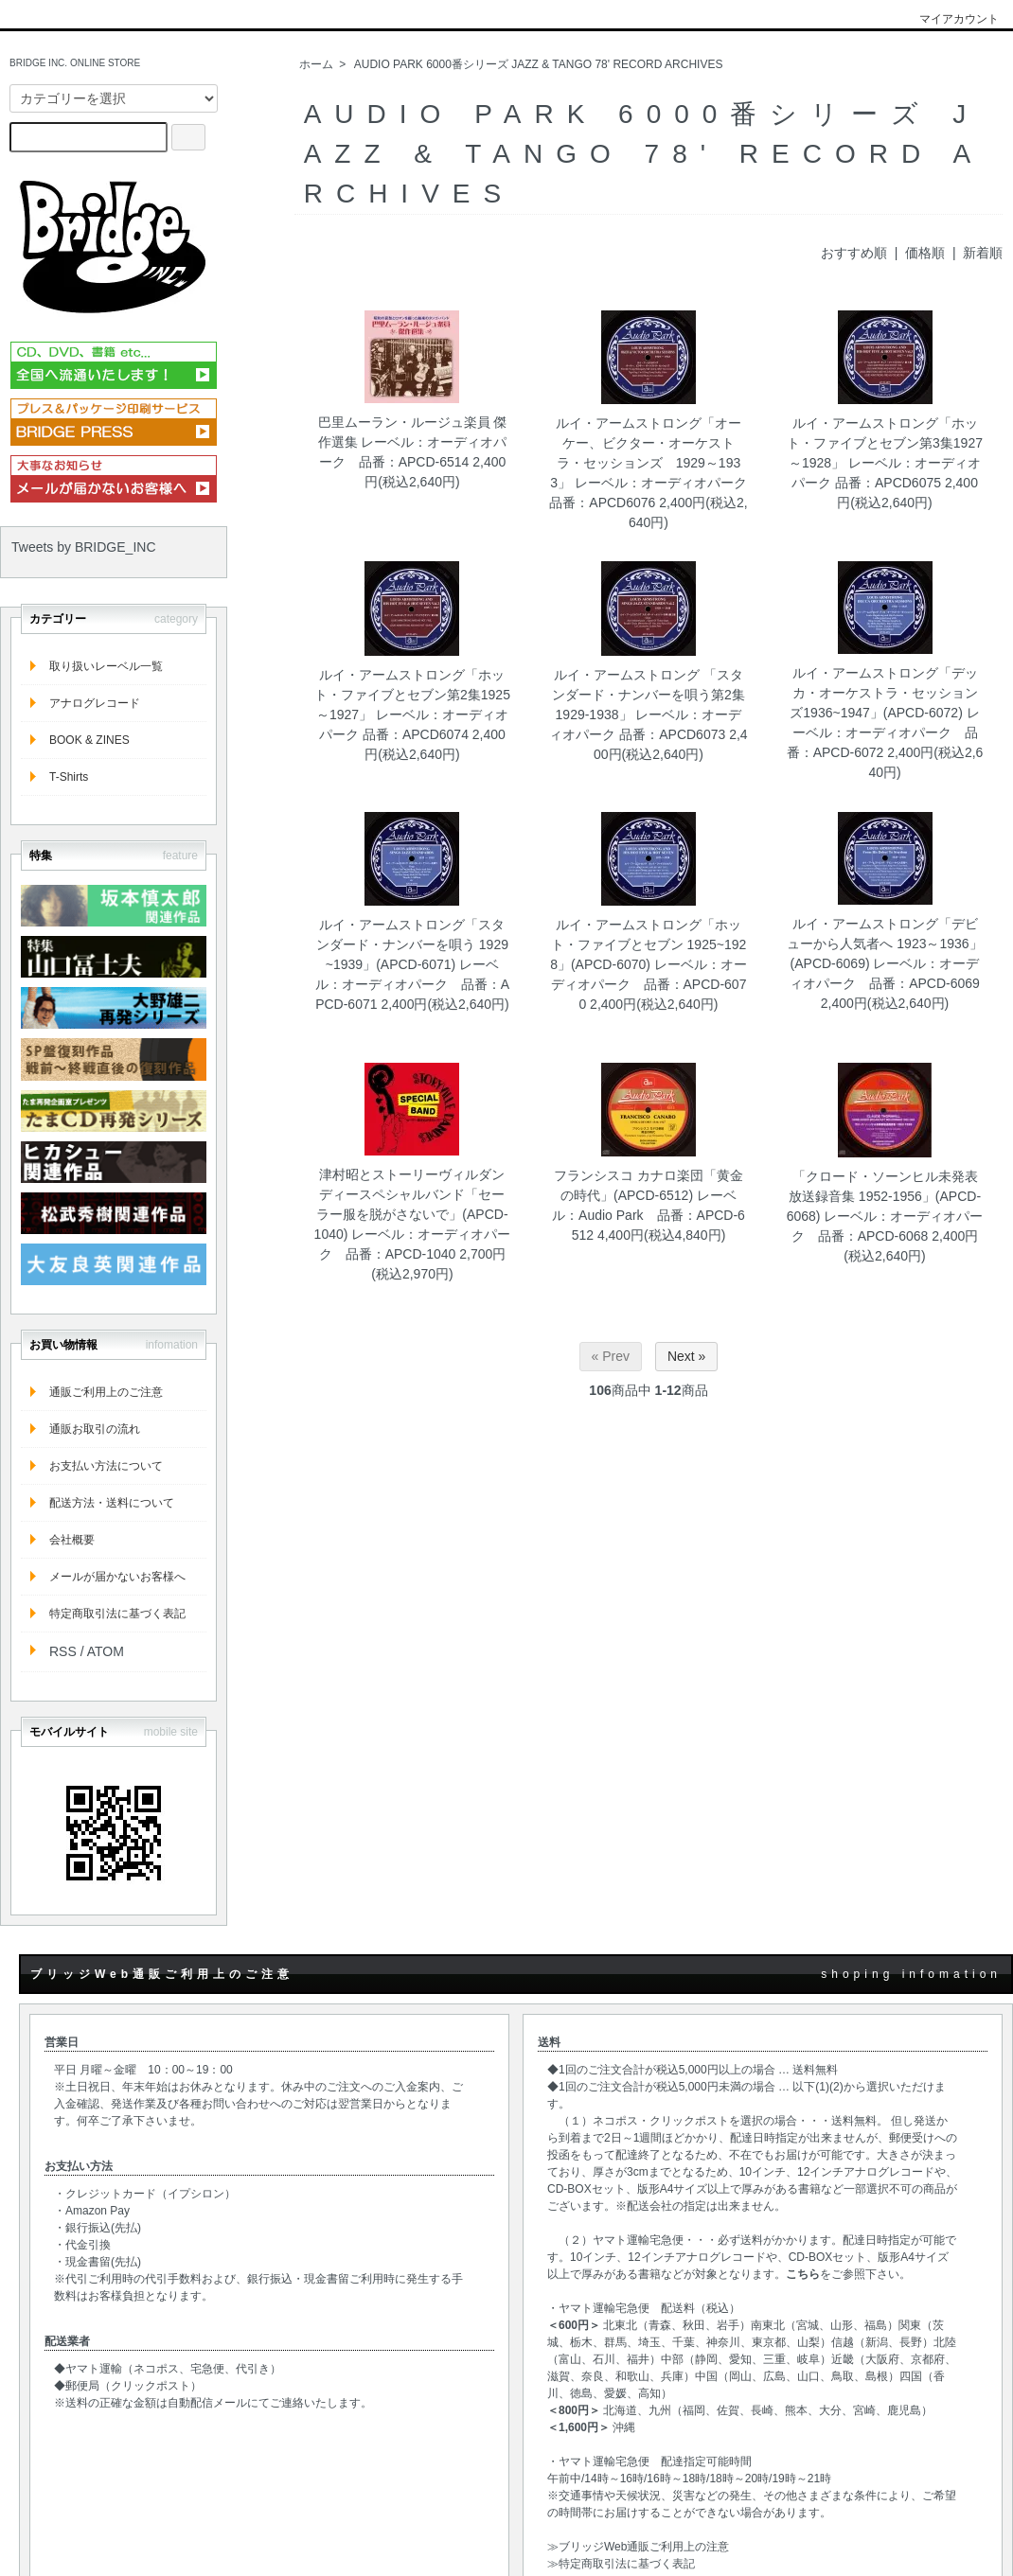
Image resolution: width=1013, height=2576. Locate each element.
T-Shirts (68, 777)
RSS (63, 1651)
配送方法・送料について (111, 1502)
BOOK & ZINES (89, 740)
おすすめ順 (854, 252)
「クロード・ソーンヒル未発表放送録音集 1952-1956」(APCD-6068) (884, 1196)
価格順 (925, 252)
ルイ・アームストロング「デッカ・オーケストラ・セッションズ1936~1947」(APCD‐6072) (883, 692)
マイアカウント (949, 19)
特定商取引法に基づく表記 (117, 1613)
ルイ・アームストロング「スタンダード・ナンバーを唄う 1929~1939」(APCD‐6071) (412, 944)
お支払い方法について (106, 1466)
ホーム (316, 64)
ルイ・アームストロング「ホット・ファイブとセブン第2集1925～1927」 (412, 694)
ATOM (105, 1651)
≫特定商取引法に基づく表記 (621, 2563)
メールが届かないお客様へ (117, 1576)
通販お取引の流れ (94, 1429)
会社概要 (72, 1539)
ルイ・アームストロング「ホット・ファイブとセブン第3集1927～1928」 (885, 442)
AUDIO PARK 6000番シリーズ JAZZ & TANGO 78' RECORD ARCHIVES (538, 64)
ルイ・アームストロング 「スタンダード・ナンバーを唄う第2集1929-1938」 (648, 694)
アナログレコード (94, 703)
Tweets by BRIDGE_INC (83, 547)
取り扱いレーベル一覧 (106, 666)
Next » (686, 1356)
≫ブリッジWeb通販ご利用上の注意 (638, 2546)
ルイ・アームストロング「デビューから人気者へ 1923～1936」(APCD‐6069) (884, 943)
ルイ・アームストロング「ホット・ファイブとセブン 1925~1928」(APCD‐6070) (648, 944)
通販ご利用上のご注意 (106, 1392)
